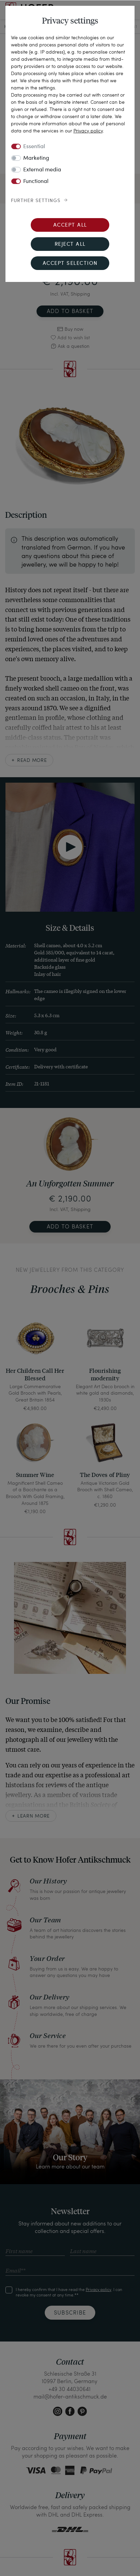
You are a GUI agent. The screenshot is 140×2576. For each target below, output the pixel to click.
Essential (34, 147)
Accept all (70, 225)
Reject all (70, 244)
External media (42, 170)
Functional (35, 181)
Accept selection (70, 263)
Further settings (35, 200)
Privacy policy (88, 130)
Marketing (36, 158)
